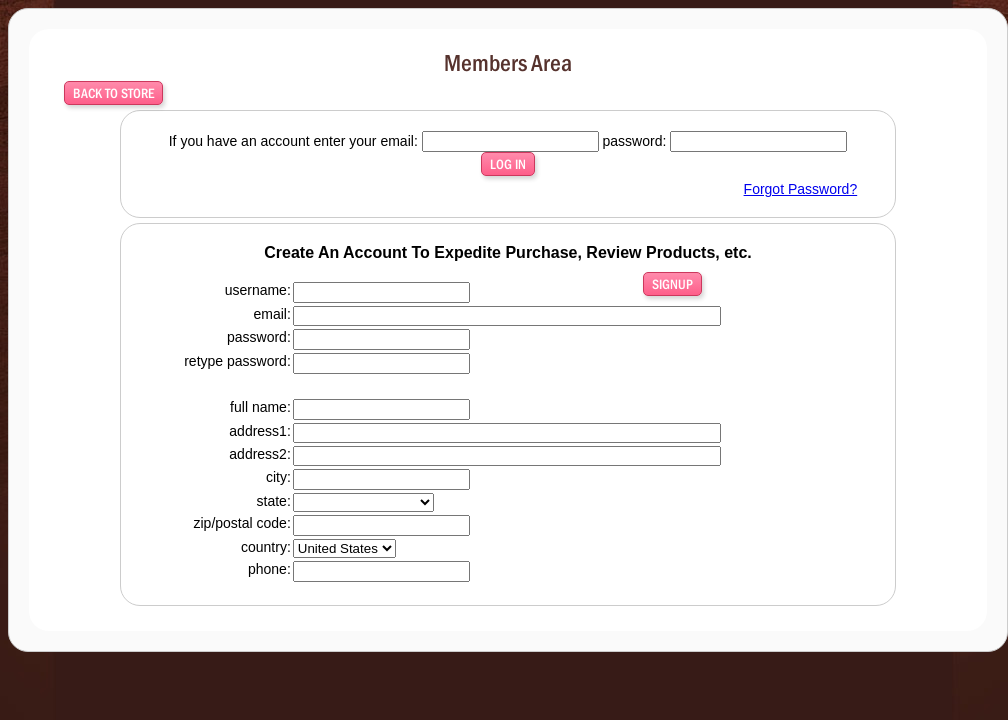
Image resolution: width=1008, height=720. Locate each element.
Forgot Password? (801, 189)
